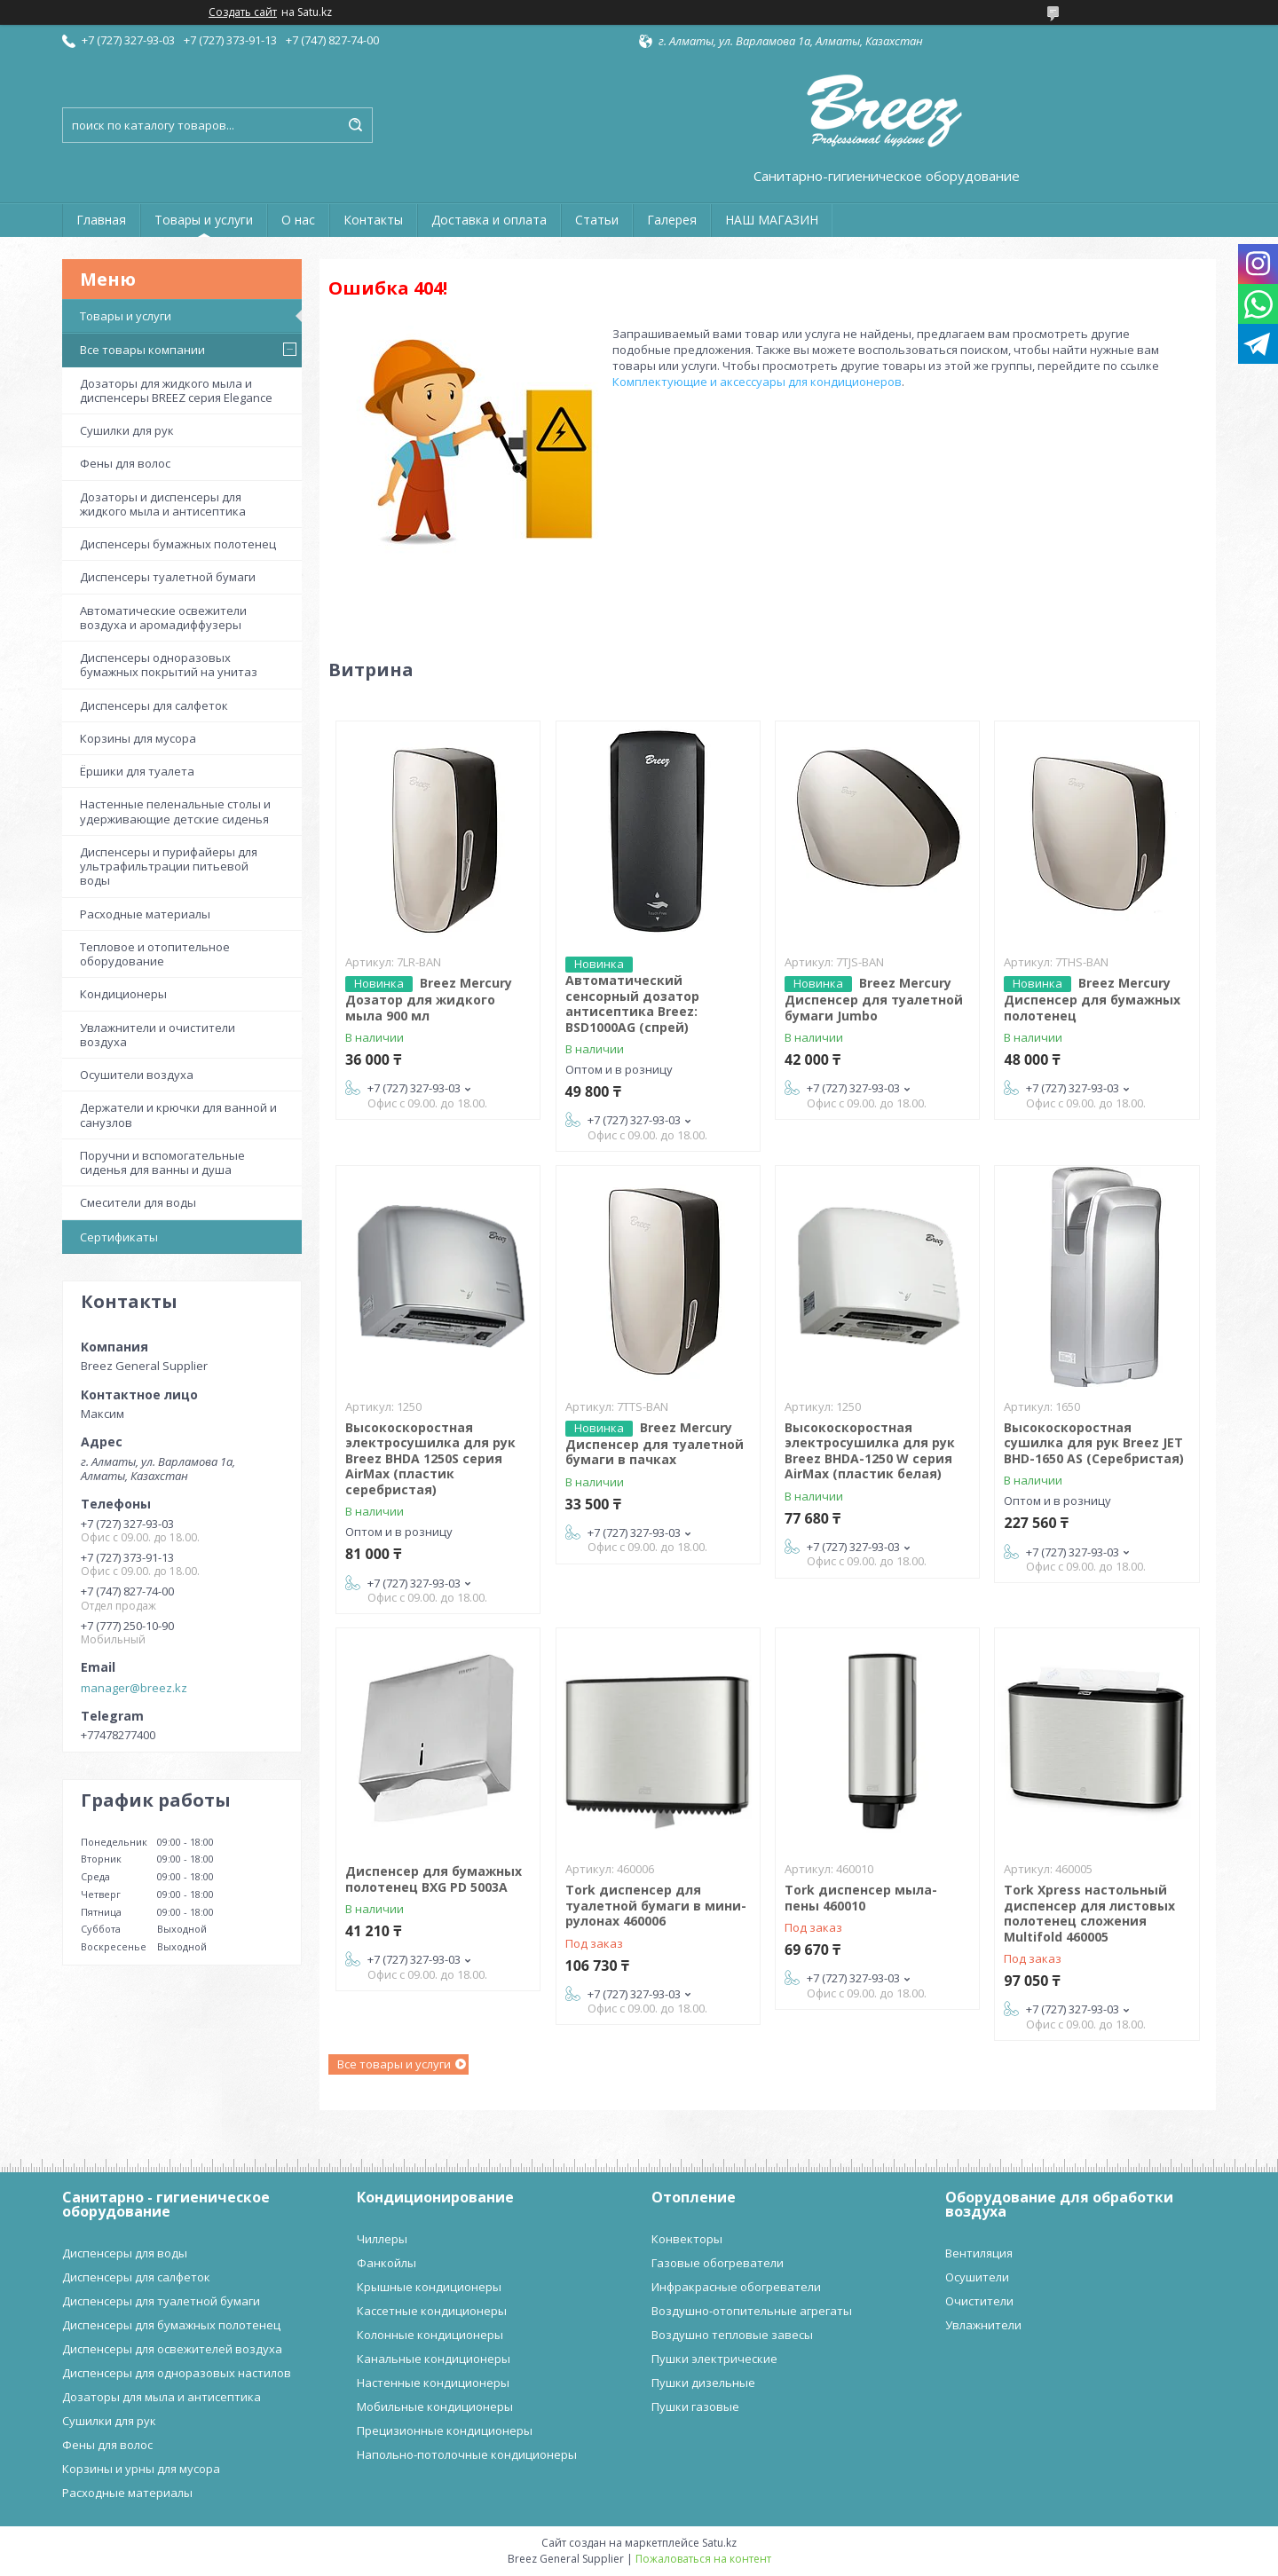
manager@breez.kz (134, 1688)
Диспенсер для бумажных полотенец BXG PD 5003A (433, 1879)
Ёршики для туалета (137, 771)
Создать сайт (243, 12)
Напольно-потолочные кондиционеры (467, 2454)
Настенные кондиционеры (433, 2383)
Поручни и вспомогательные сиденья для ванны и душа (162, 1162)
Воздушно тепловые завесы (732, 2335)
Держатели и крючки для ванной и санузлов (178, 1114)
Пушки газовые (695, 2407)
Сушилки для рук (127, 430)
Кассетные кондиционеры (432, 2311)
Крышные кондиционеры (429, 2287)
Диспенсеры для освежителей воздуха (172, 2349)
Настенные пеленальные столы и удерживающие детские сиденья (175, 811)
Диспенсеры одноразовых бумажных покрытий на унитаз (168, 665)
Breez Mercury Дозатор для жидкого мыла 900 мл (428, 999)
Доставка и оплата (489, 219)
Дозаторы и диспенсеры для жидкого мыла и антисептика (163, 504)
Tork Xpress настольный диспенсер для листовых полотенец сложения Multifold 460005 (1089, 1913)
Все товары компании (142, 350)
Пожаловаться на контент (703, 2558)
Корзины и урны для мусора (141, 2469)
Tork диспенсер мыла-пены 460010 (861, 1897)
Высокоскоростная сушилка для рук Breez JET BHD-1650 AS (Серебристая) (1094, 1443)
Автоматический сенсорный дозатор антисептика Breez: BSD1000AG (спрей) (632, 1004)
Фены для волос (125, 463)
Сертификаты (119, 1237)
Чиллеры (382, 2239)
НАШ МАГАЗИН (771, 219)
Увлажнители (983, 2325)
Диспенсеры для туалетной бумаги (161, 2301)
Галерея (672, 219)
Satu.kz (719, 2542)
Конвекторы (686, 2239)
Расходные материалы (145, 914)
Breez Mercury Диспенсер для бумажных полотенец (1092, 999)
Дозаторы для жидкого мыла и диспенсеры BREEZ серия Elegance (176, 390)
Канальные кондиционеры (433, 2359)
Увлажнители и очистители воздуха (157, 1035)
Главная (101, 219)
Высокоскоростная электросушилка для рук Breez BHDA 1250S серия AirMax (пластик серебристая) (430, 1458)
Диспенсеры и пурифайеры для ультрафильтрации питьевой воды (168, 866)
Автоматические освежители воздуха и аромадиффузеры (163, 618)
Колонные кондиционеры (430, 2335)
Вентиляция (979, 2253)
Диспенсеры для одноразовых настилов (176, 2373)
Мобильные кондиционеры (435, 2407)
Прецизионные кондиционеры (444, 2430)
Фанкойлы (386, 2263)
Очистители (979, 2301)
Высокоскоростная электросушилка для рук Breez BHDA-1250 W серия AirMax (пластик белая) (870, 1451)
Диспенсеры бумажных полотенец (178, 544)
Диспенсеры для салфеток (154, 705)
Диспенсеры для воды (124, 2253)
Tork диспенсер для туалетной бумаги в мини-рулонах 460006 (655, 1905)
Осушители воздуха (136, 1075)
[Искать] (355, 125)
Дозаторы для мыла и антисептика (161, 2397)
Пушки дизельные (703, 2383)
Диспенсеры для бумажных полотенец (171, 2325)
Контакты (373, 219)
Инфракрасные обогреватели (736, 2287)
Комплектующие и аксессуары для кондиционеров (757, 382)
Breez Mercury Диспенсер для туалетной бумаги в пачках (654, 1444)
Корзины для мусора (138, 738)
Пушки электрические (714, 2359)
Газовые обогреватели (717, 2263)
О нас (298, 219)
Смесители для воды (138, 1202)
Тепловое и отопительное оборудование (155, 954)
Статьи (597, 219)
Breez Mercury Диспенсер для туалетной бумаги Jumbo (874, 999)
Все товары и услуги (394, 2064)
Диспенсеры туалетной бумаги (168, 577)
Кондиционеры (123, 994)
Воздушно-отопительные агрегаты (751, 2311)
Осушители (977, 2277)
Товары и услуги (203, 219)
